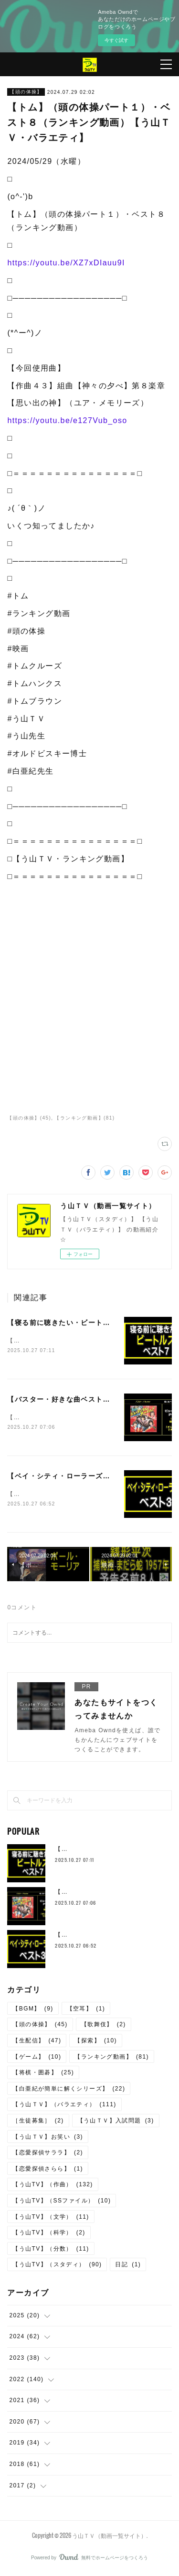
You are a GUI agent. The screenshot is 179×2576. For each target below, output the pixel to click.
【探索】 (95, 2042)
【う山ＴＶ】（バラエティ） (64, 2106)
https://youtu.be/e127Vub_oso (67, 420)
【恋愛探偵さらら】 (47, 2170)
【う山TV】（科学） (48, 2234)
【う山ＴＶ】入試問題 (115, 2122)
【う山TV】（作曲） (52, 2186)
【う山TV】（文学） (50, 2218)
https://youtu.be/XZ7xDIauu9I (66, 263)
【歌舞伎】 (103, 2026)
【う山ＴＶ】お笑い (47, 2138)
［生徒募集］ (37, 2122)
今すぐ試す (116, 40)
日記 (128, 2266)
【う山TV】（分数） (50, 2250)
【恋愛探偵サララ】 (47, 2154)
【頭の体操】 (26, 91)
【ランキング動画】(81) (84, 1118)
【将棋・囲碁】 (43, 2074)
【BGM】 (32, 2010)
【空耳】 (86, 2010)
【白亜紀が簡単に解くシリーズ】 (68, 2090)
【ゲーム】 (36, 2058)
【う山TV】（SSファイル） (61, 2202)
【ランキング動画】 (111, 2058)
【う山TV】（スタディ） (57, 2266)
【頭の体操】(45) (29, 1118)
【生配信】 (36, 2042)
